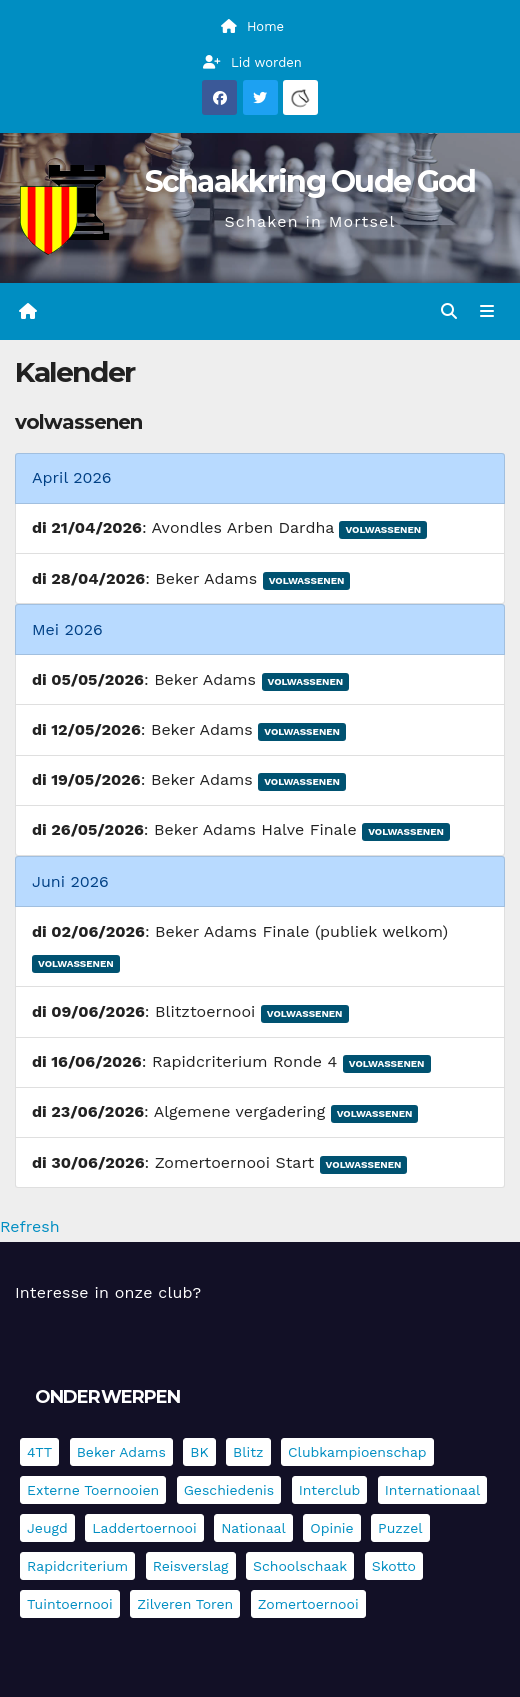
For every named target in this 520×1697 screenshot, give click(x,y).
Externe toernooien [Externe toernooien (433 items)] (93, 1490)
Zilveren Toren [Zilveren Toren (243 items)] (185, 1604)
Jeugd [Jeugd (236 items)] (47, 1528)
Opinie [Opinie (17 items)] (331, 1528)
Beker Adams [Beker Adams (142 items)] (121, 1452)
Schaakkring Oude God (310, 181)
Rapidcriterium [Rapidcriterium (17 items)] (77, 1566)
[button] (449, 311)
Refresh (30, 1226)
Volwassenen (383, 529)
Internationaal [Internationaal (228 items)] (432, 1490)
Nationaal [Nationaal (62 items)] (253, 1528)
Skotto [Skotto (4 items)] (394, 1566)
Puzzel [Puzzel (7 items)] (400, 1528)
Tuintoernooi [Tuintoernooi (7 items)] (70, 1604)
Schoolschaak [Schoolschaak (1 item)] (300, 1566)
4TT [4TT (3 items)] (39, 1452)
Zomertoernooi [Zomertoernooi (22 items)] (308, 1604)
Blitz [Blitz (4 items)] (248, 1452)
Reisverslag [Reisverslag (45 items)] (191, 1566)
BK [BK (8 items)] (199, 1452)
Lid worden (252, 62)
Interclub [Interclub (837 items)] (330, 1490)
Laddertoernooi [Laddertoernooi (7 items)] (144, 1528)
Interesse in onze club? (108, 1292)
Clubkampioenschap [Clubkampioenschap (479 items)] (357, 1452)
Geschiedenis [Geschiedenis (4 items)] (229, 1490)
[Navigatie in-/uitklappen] (487, 312)
